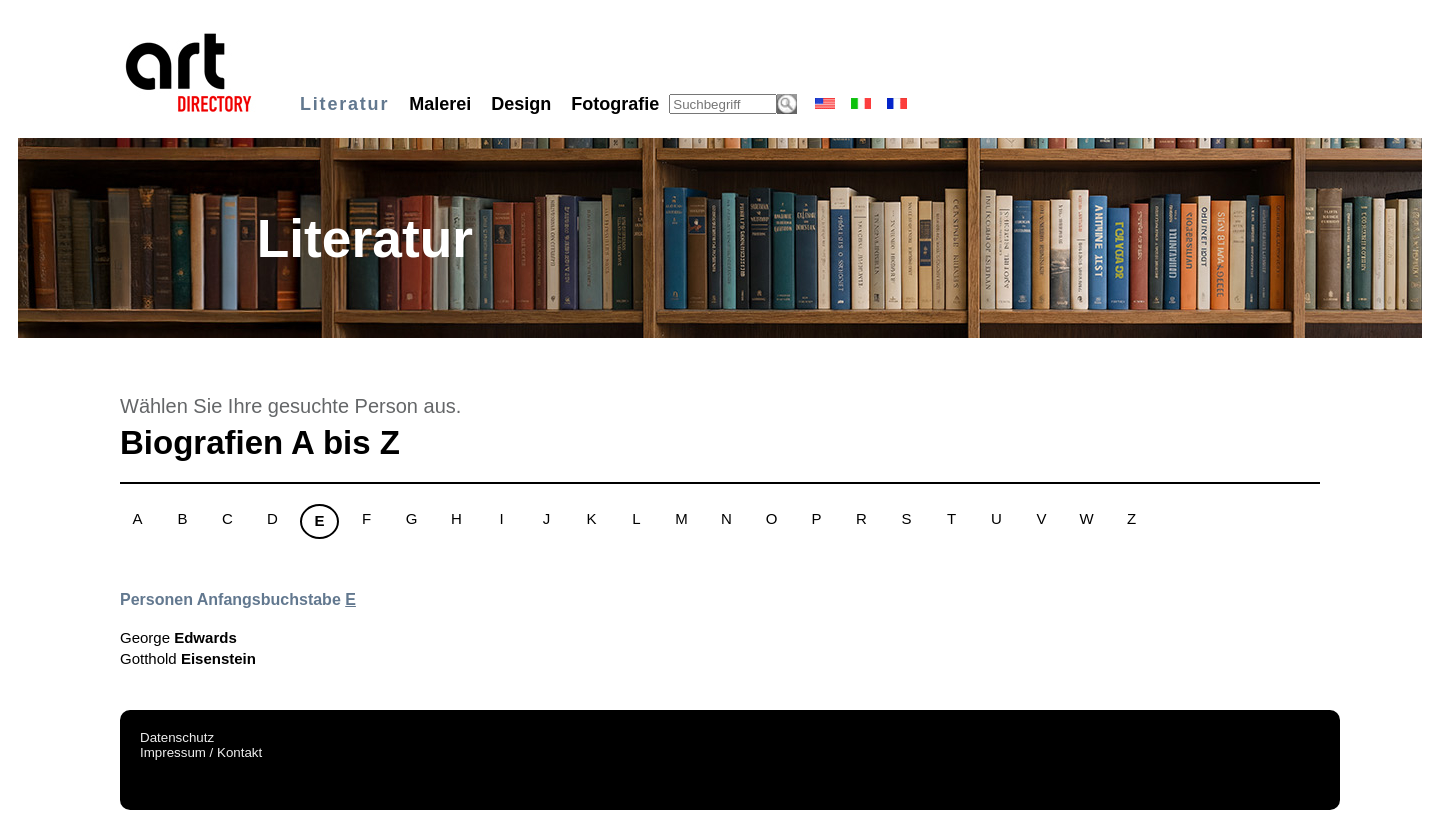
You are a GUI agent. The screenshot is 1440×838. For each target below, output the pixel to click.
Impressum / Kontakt (201, 752)
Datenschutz (177, 737)
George (178, 637)
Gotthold (188, 658)
